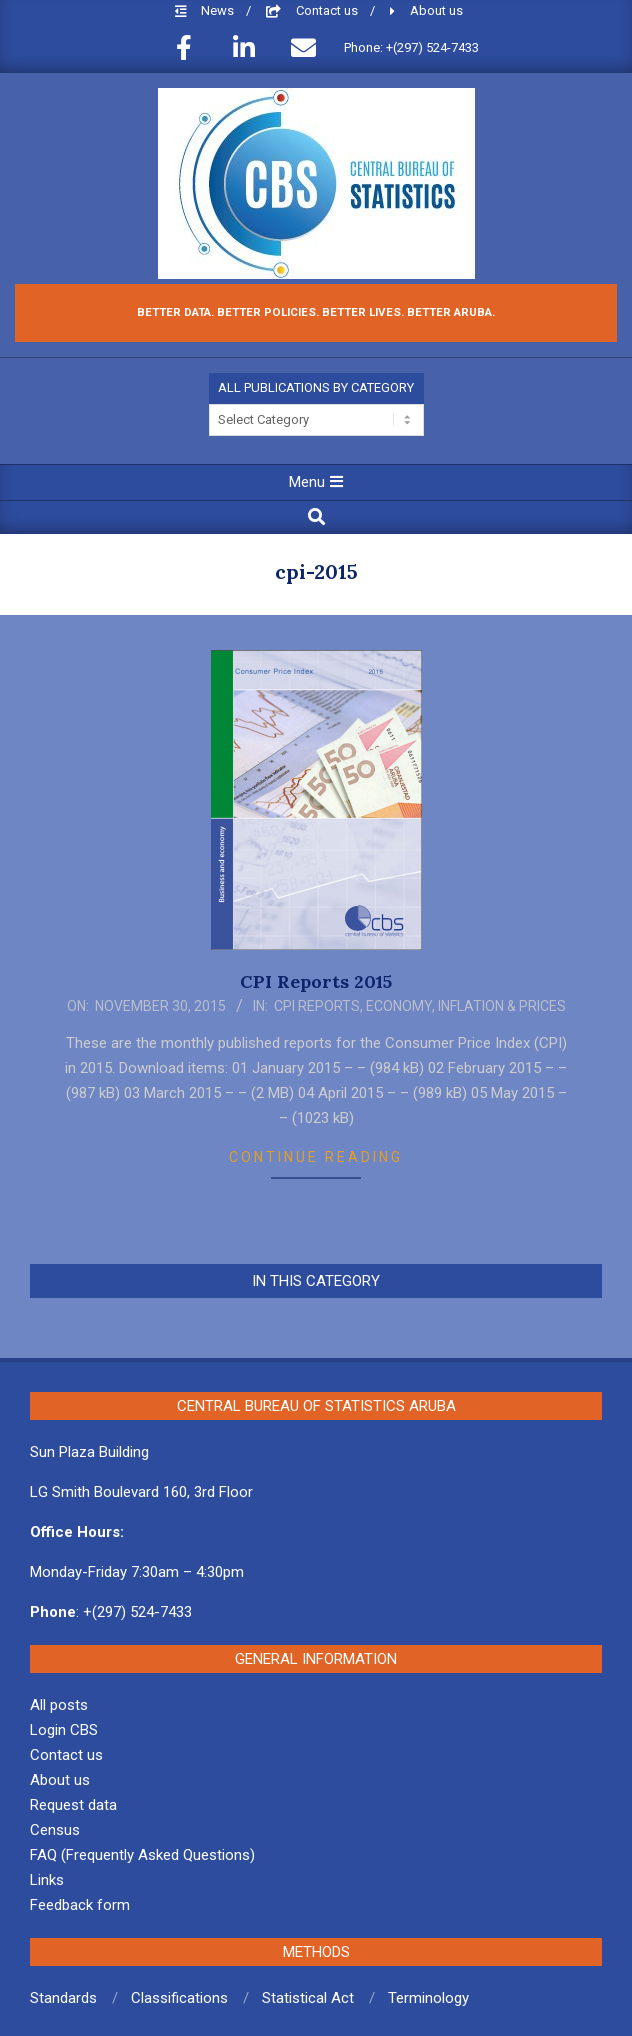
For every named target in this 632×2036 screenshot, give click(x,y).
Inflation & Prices (502, 1006)
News (219, 10)
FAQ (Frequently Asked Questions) (142, 1855)
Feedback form (80, 1905)
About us (436, 10)
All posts (59, 1705)
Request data (73, 1805)
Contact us (328, 10)
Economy (399, 1006)
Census (55, 1830)
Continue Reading (316, 1157)
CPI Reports (317, 1006)
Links (47, 1880)
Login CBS (64, 1730)
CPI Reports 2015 (316, 981)
